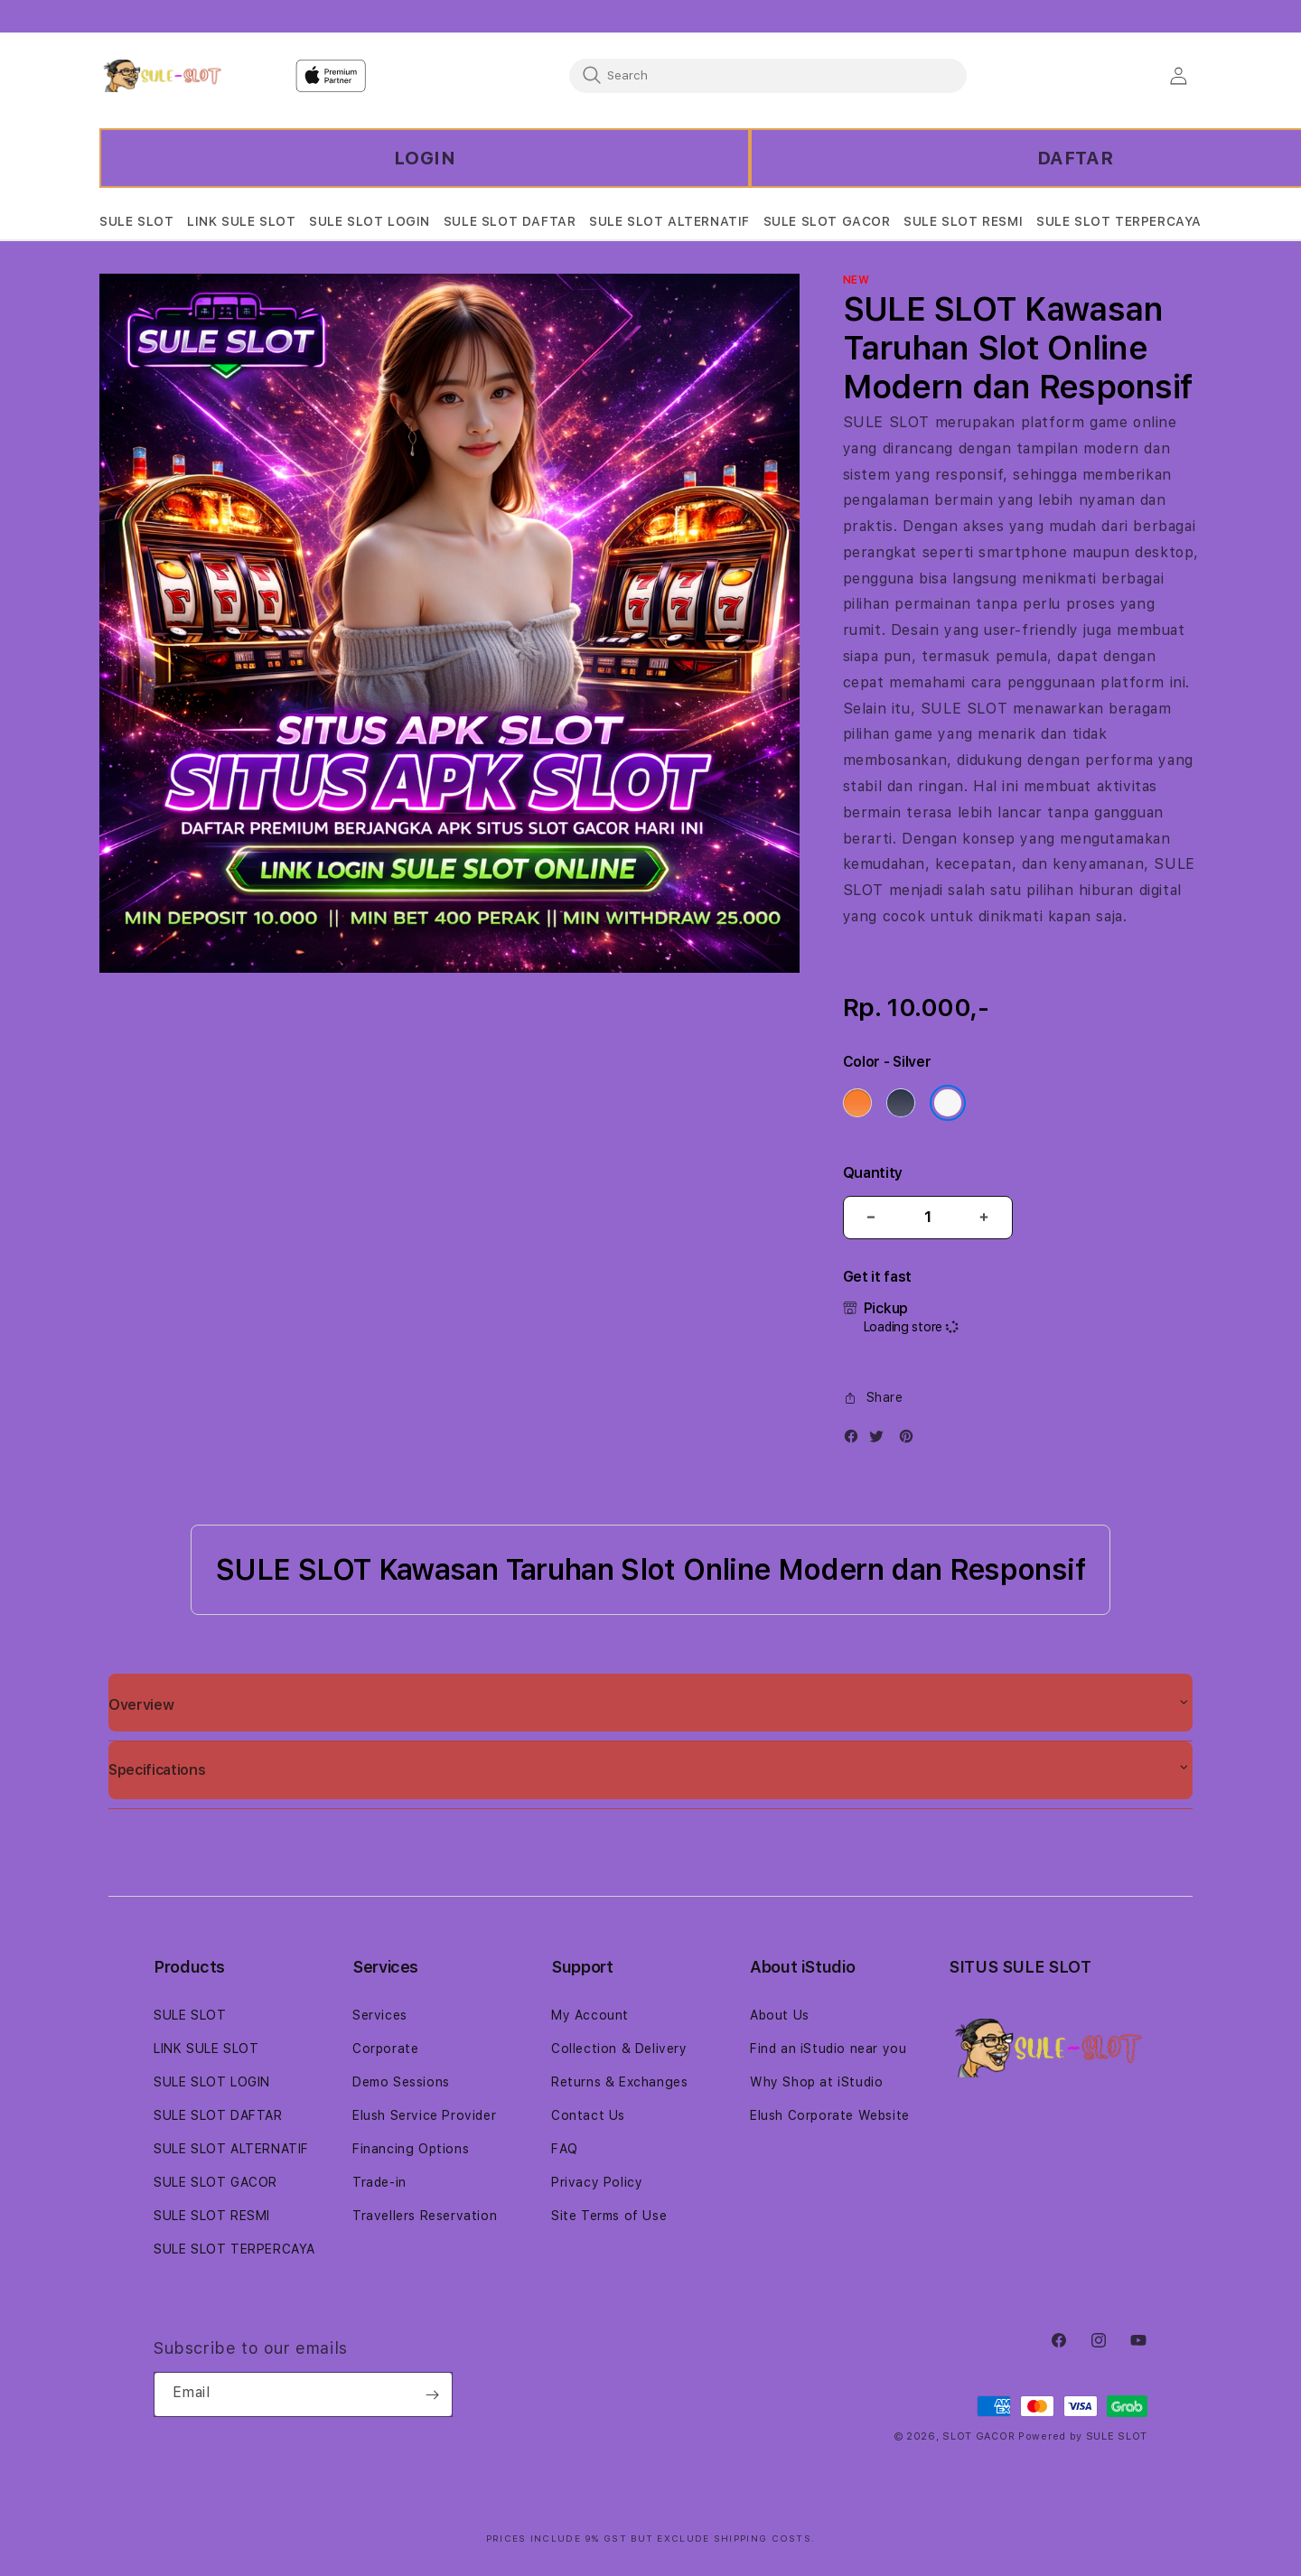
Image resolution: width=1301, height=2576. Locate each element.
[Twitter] (881, 1440)
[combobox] (768, 75)
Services (379, 2015)
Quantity (873, 1172)
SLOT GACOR (978, 2436)
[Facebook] (855, 1440)
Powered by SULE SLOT (1082, 2436)
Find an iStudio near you (828, 2048)
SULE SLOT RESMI (212, 2215)
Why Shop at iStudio (816, 2082)
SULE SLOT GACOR (215, 2182)
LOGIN (425, 158)
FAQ (564, 2149)
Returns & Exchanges (619, 2082)
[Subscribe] (432, 2394)
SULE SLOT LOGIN (212, 2082)
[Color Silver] (948, 1103)
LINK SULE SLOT (206, 2048)
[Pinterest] (910, 1440)
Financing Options (410, 2149)
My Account (590, 2015)
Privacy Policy (596, 2182)
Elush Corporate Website (830, 2115)
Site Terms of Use (609, 2215)
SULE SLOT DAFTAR (218, 2115)
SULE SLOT (886, 422)
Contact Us (588, 2115)
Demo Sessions (401, 2082)
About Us (780, 2015)
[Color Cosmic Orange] (857, 1102)
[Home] (162, 76)
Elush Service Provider (424, 2115)
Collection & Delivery (619, 2048)
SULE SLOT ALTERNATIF (231, 2149)
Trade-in (379, 2182)
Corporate (385, 2048)
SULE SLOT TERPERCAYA (234, 2249)
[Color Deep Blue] (900, 1102)
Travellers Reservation (424, 2215)
